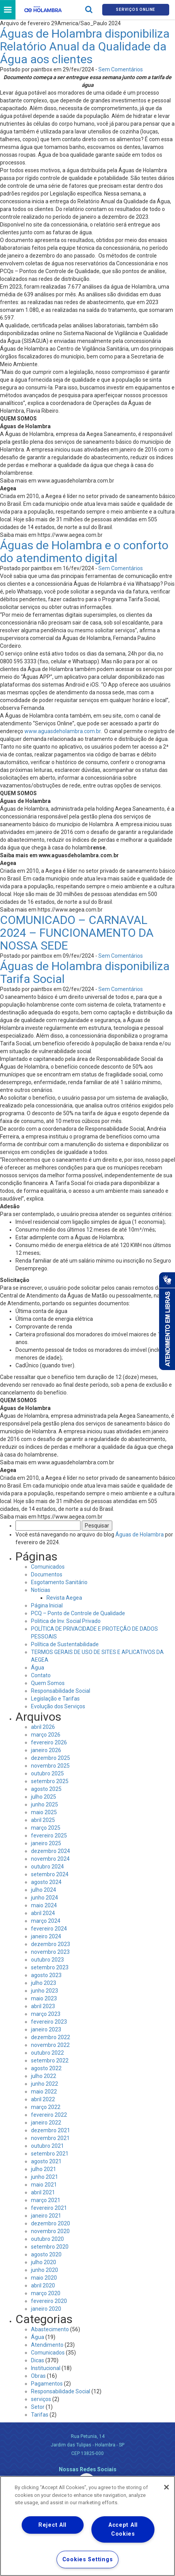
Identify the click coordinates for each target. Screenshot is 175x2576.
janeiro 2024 (46, 1936)
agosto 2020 (46, 2254)
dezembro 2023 (50, 1944)
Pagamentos (47, 2384)
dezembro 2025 (50, 1758)
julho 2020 (43, 2262)
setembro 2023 (50, 1967)
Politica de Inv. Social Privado (66, 1621)
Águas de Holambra (139, 1534)
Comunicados (48, 1567)
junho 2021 (44, 2177)
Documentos (46, 1574)
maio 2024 (44, 1905)
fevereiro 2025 (49, 1835)
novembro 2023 (50, 1952)
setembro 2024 (50, 1874)
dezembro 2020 (50, 2223)
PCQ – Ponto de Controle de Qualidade (78, 1613)
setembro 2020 (50, 2247)
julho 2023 (43, 1983)
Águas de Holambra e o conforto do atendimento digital (84, 551)
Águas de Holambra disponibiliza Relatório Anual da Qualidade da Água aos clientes (85, 46)
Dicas (37, 2360)
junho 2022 (44, 2084)
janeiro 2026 (46, 1750)
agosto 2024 (46, 1882)
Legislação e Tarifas (55, 1698)
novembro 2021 (50, 2138)
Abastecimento (50, 2329)
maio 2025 (44, 1812)
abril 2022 (43, 2099)
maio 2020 (44, 2278)
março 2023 (45, 2014)
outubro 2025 (47, 1773)
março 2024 (45, 1921)
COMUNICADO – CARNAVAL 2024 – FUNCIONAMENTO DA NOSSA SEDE (77, 932)
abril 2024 (43, 1913)
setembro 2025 (50, 1781)
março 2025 (45, 1828)
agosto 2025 (46, 1789)
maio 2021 (44, 2185)
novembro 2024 (50, 1859)
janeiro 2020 (46, 2309)
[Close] (166, 2487)
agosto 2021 (46, 2161)
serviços (41, 2399)
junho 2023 (44, 1991)
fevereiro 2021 (49, 2208)
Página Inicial (47, 1605)
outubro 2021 (47, 2146)
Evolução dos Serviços (58, 1706)
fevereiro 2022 (49, 2115)
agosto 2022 (46, 2068)
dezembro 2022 (50, 2037)
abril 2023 (43, 2006)
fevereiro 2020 (49, 2301)
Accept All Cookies (123, 2529)
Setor (38, 2407)
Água (37, 1667)
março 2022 (45, 2107)
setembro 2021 (50, 2153)
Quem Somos (48, 1683)
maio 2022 (44, 2091)
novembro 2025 (50, 1766)
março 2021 (45, 2200)
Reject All (52, 2525)
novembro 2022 (50, 2045)
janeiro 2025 (46, 1843)
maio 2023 (44, 1998)
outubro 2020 (47, 2239)
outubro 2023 (47, 1960)
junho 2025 (44, 1804)
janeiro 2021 (46, 2216)
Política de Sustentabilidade (65, 1644)
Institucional (45, 2368)
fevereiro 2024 (49, 1929)
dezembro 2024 (50, 1851)
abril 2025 (43, 1820)
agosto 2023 (46, 1975)
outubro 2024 (47, 1866)
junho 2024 (44, 1897)
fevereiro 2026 (49, 1742)
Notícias (40, 1590)
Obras (38, 2376)
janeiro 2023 (46, 2029)
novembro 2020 (50, 2231)
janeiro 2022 (46, 2122)
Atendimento (47, 2345)
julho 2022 (43, 2076)
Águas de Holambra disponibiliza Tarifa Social (85, 972)
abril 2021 (43, 2192)
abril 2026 (43, 1727)
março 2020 (45, 2293)
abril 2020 (43, 2285)
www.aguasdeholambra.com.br (62, 731)
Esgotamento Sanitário (59, 1582)
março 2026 (45, 1735)
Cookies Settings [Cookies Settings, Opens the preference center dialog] (87, 2559)
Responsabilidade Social (60, 1691)
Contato (41, 1675)
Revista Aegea (64, 1598)
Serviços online (135, 9)
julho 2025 (43, 1797)
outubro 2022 (47, 2053)
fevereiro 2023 (49, 2022)
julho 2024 (43, 1890)
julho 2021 (43, 2169)
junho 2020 (44, 2270)
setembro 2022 (50, 2060)
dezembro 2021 (50, 2130)
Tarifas (39, 2415)
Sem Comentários (120, 69)
